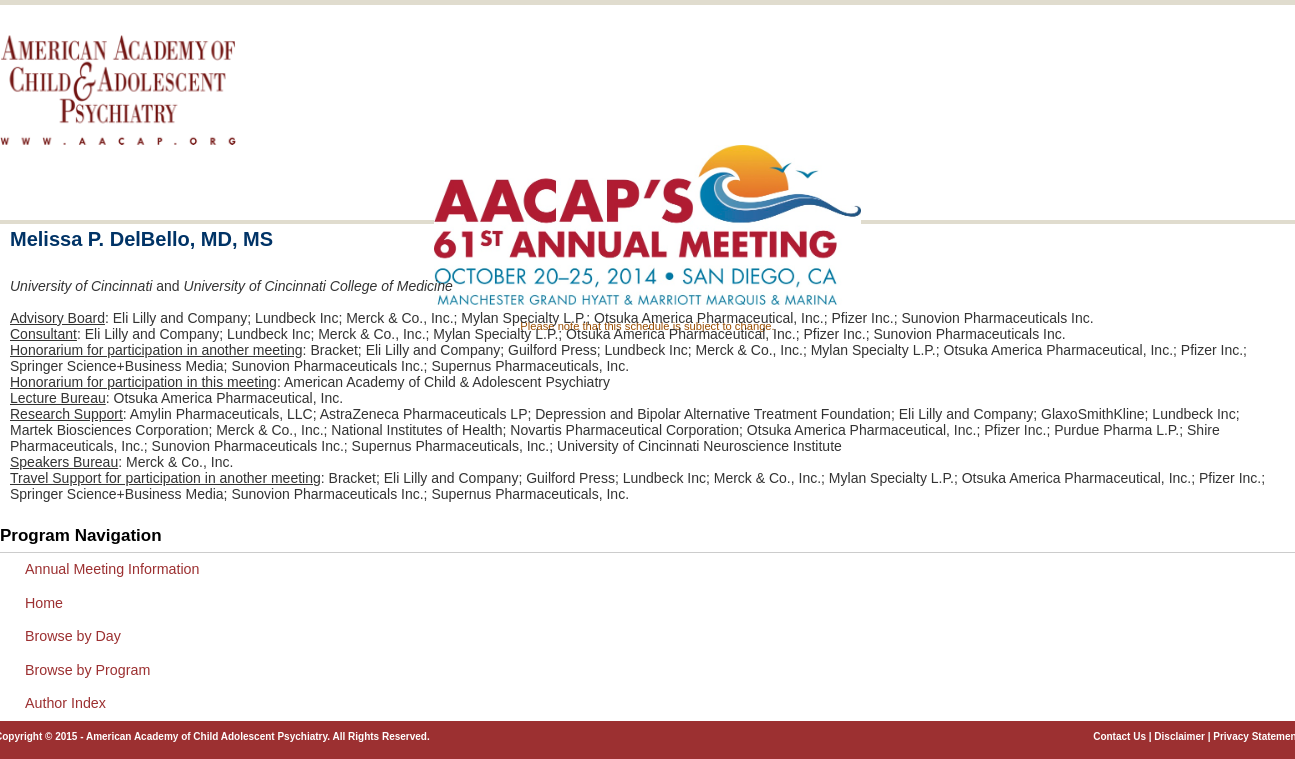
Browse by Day (73, 636)
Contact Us (1119, 736)
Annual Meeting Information (112, 569)
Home (44, 603)
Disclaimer (1179, 736)
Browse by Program (87, 670)
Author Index (65, 703)
